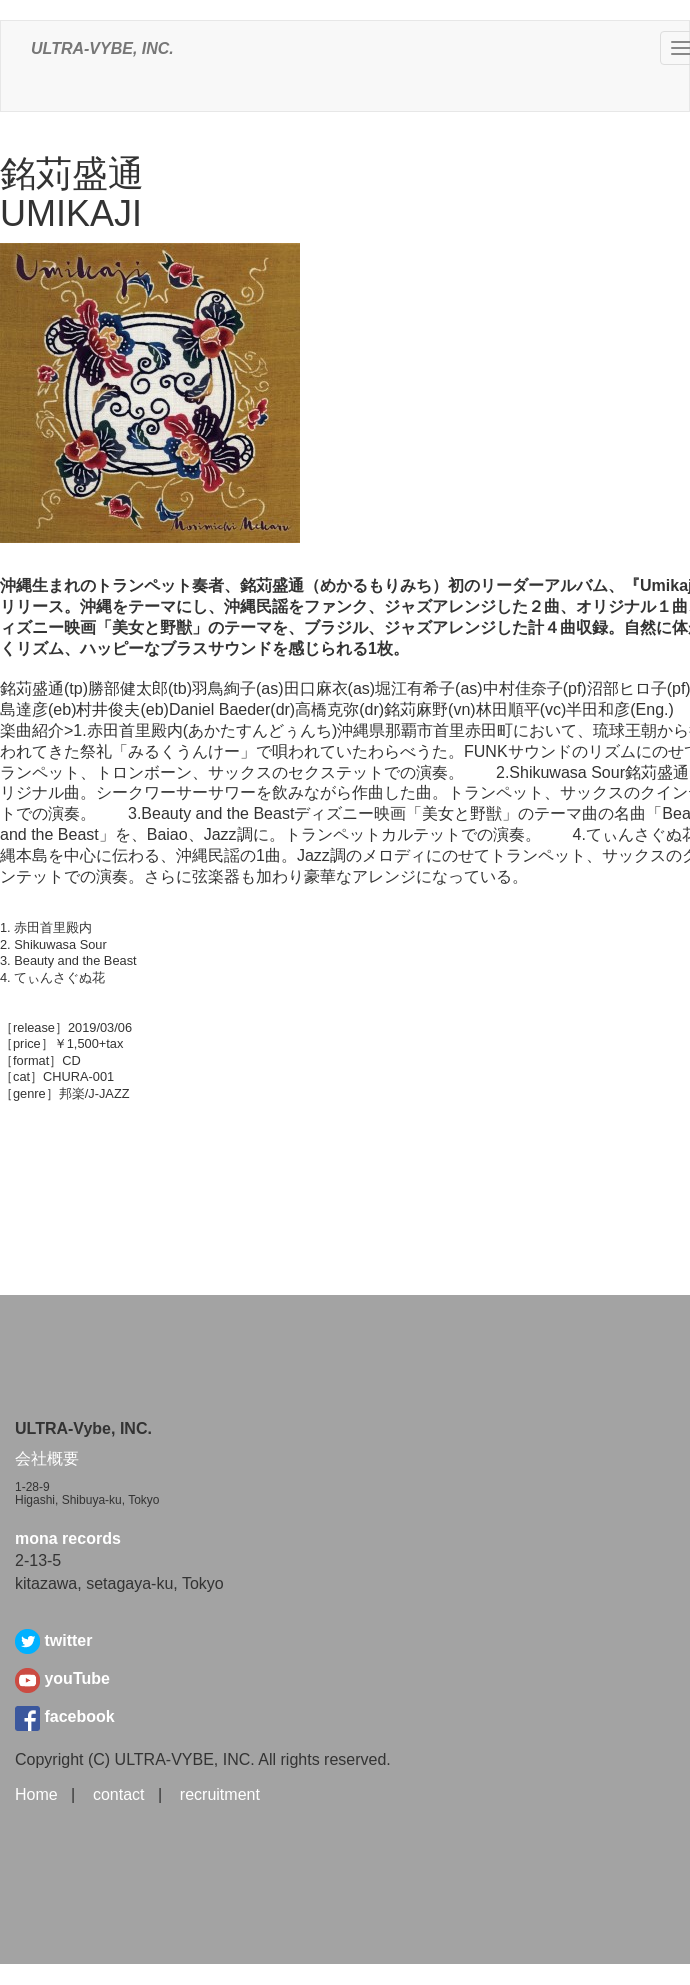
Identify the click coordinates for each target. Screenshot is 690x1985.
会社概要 (47, 1458)
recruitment (220, 1794)
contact (119, 1794)
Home (36, 1794)
